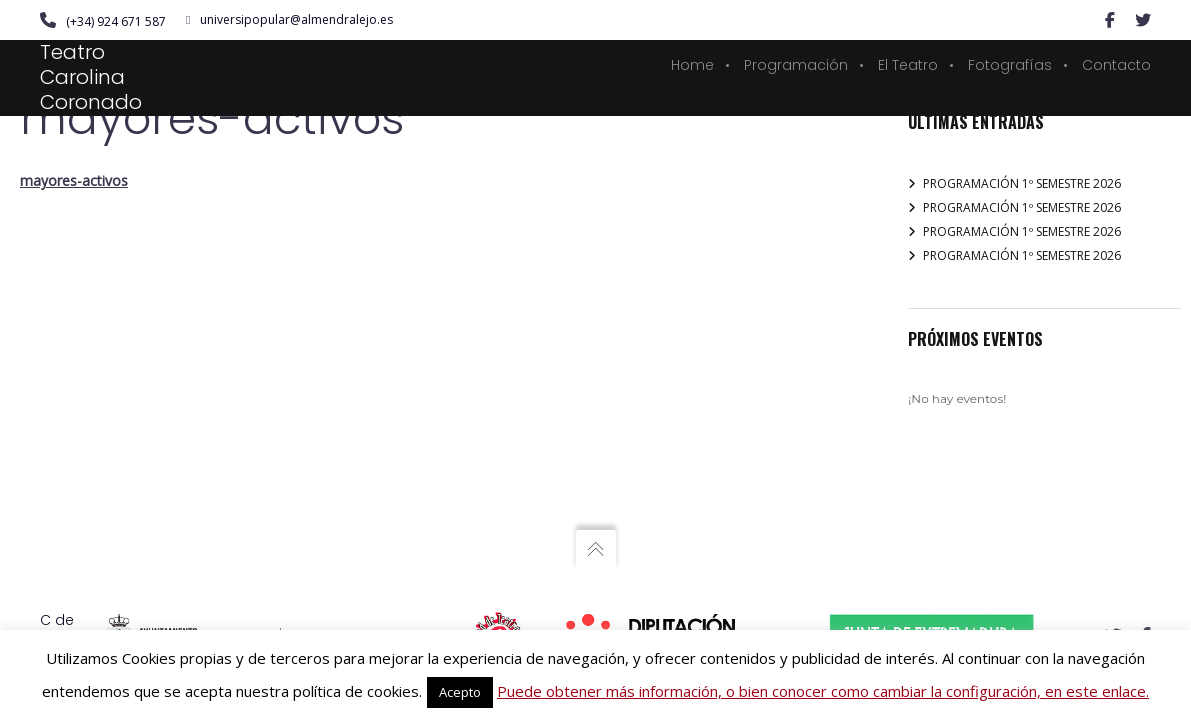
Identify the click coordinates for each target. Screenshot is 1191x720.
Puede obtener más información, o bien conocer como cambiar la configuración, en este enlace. (823, 691)
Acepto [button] (460, 692)
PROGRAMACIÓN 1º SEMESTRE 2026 (1022, 183)
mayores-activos (74, 180)
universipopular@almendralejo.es (289, 20)
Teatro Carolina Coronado (91, 77)
